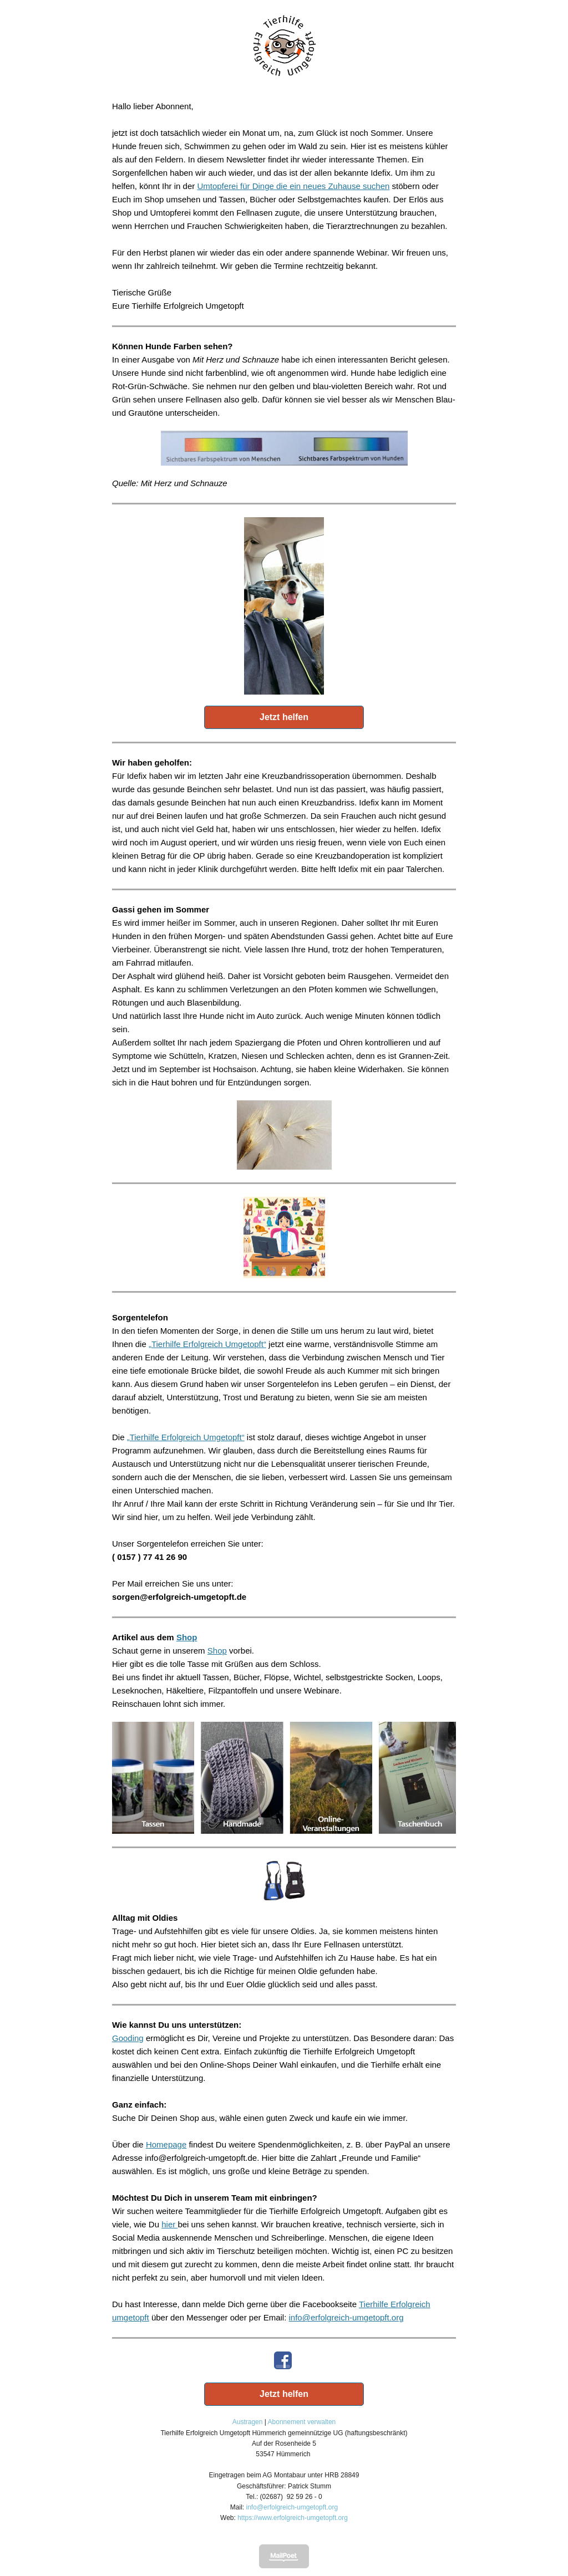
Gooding (128, 2038)
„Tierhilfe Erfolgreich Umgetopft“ (207, 1344)
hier (169, 2224)
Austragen (247, 2422)
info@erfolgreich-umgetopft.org (346, 2317)
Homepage (166, 2144)
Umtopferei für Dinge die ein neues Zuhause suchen (293, 186)
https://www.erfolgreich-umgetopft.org (292, 2518)
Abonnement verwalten (302, 2422)
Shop (186, 1637)
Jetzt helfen (284, 717)
